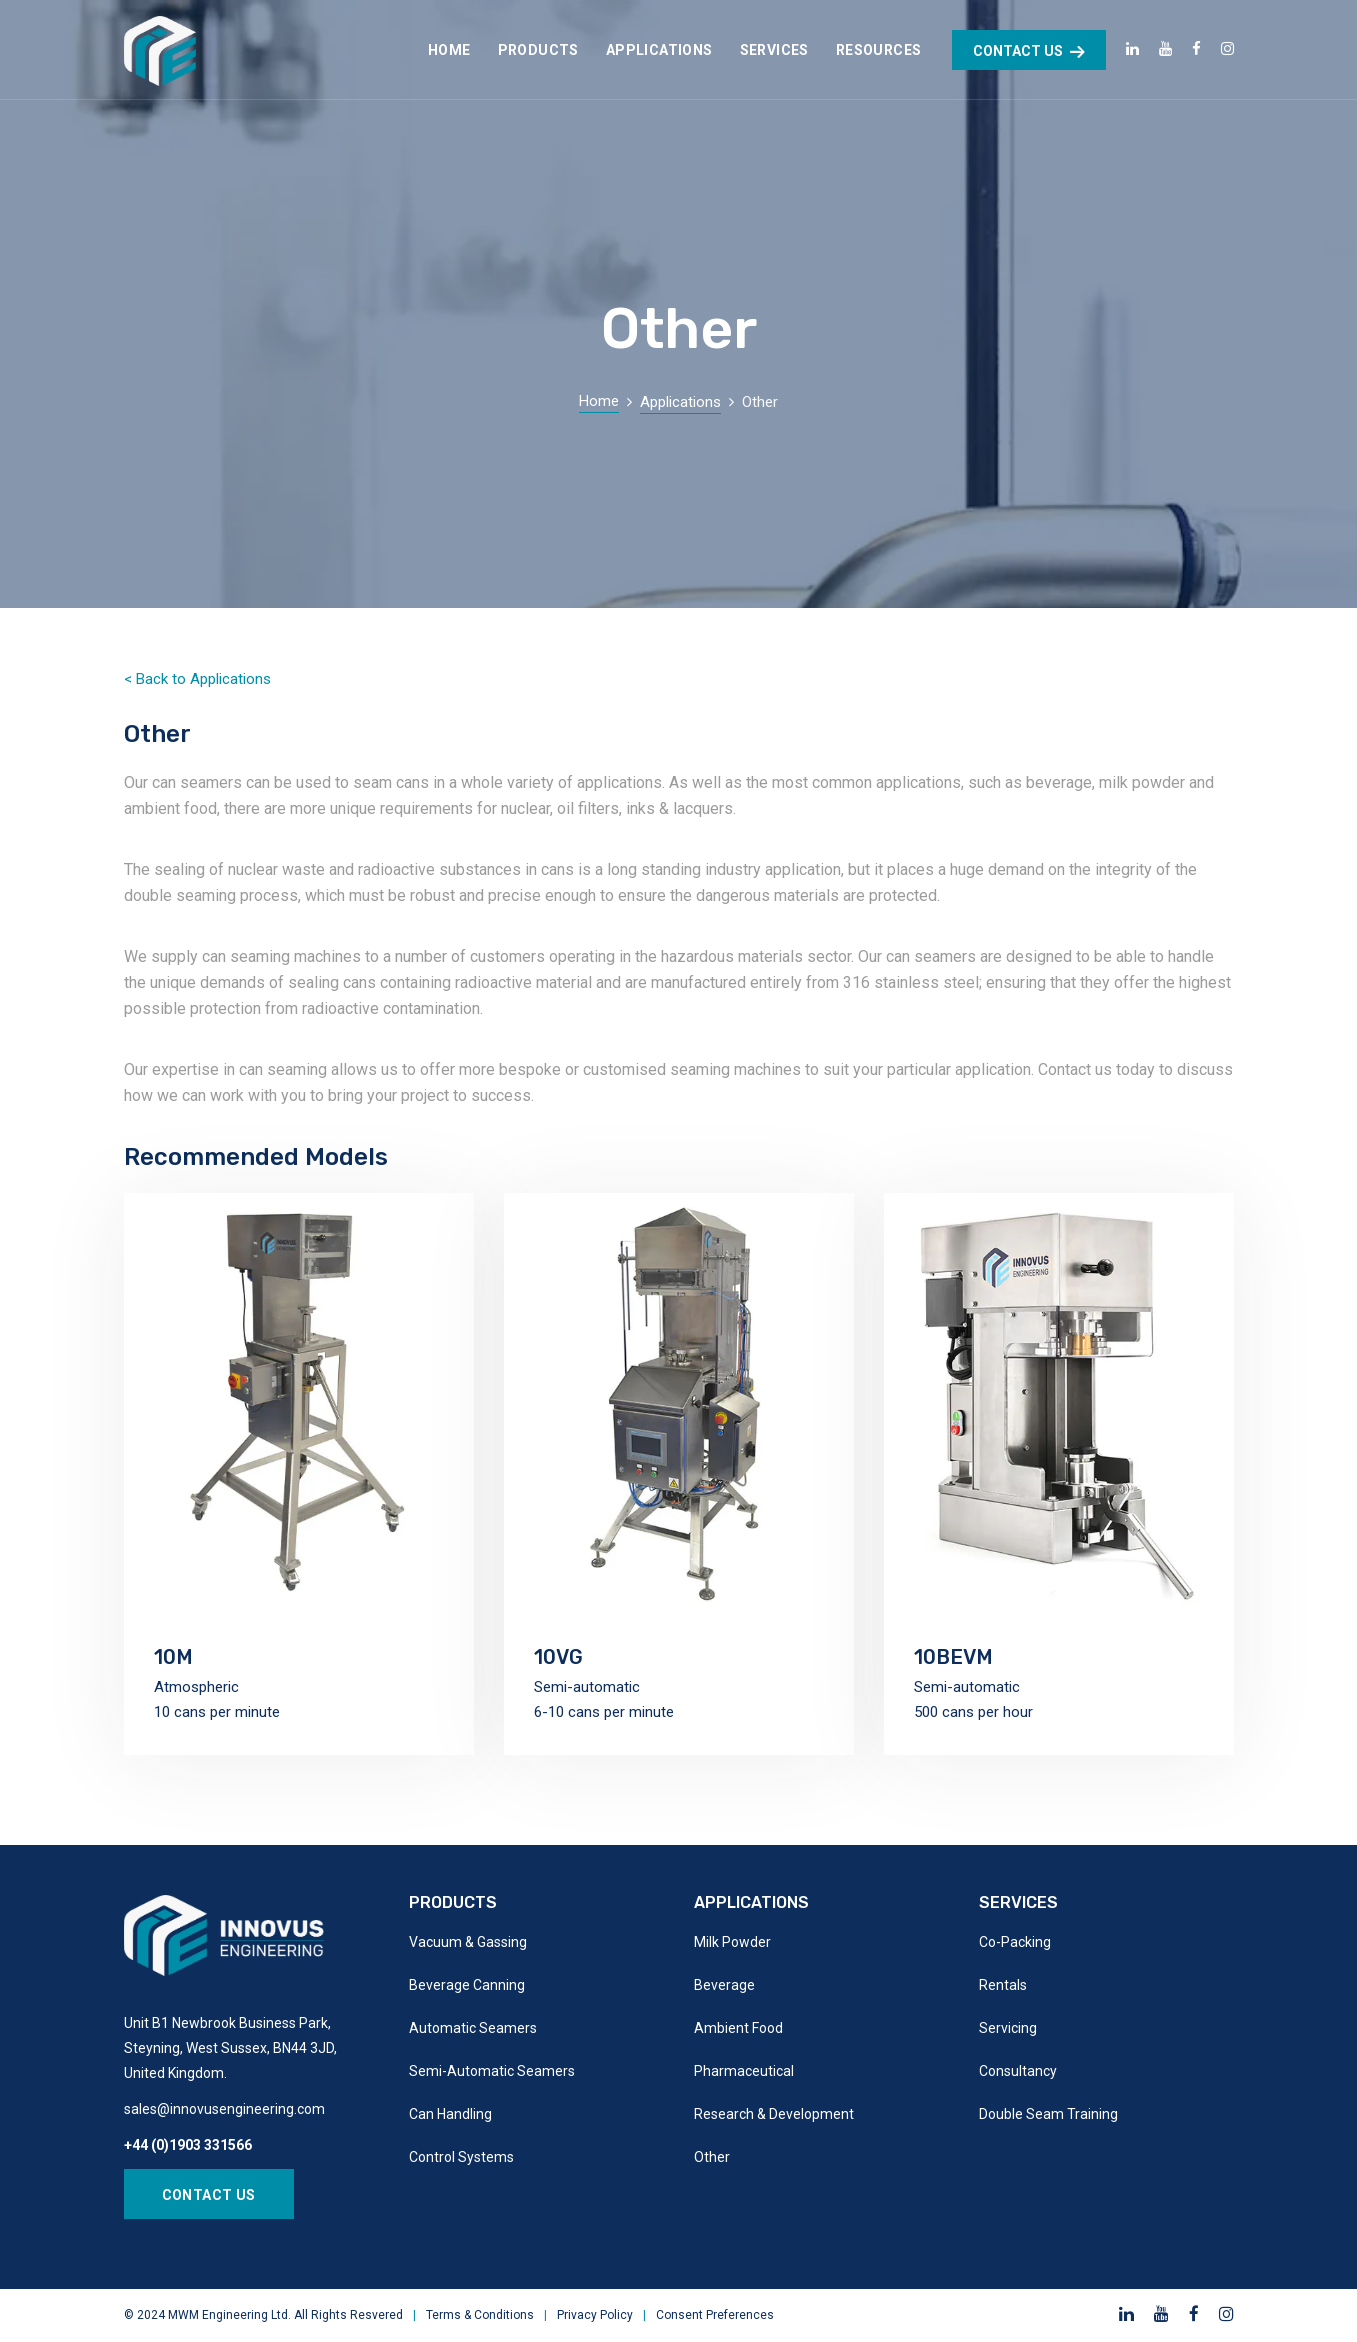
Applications (680, 402)
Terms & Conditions (480, 2315)
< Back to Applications (197, 679)
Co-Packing (1015, 1942)
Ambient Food (738, 2028)
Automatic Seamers (473, 2028)
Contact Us (209, 2195)
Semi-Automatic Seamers (492, 2071)
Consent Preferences (715, 2315)
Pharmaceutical (744, 2071)
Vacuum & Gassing (468, 1942)
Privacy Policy (595, 2315)
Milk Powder (732, 1942)
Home (599, 401)
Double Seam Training (1048, 2114)
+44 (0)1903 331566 (188, 2145)
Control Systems (461, 2157)
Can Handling (450, 2114)
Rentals (1003, 1985)
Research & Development (774, 2114)
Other (712, 2157)
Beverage (724, 1985)
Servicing (1008, 2028)
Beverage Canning (467, 1985)
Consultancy (1018, 2071)
